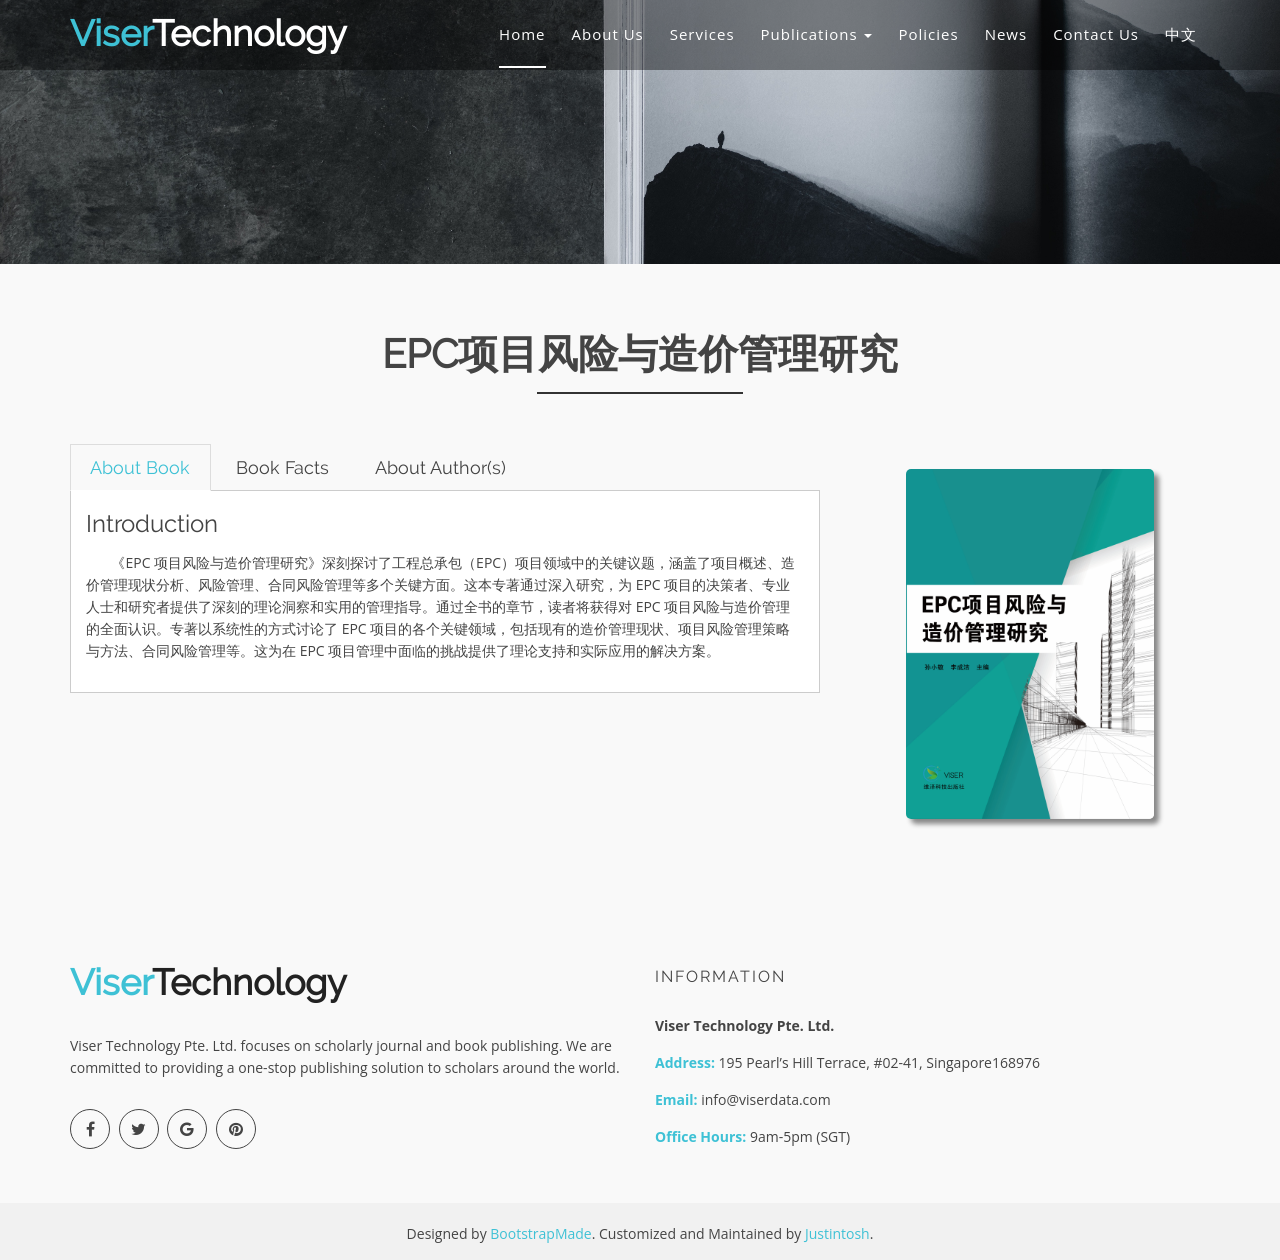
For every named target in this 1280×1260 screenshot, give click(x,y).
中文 (1181, 34)
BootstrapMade (540, 1233)
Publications (817, 34)
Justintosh (837, 1233)
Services (702, 34)
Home (522, 34)
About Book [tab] (141, 467)
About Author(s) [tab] (443, 467)
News (1006, 34)
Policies (928, 34)
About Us (608, 34)
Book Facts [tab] (284, 467)
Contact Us (1096, 34)
